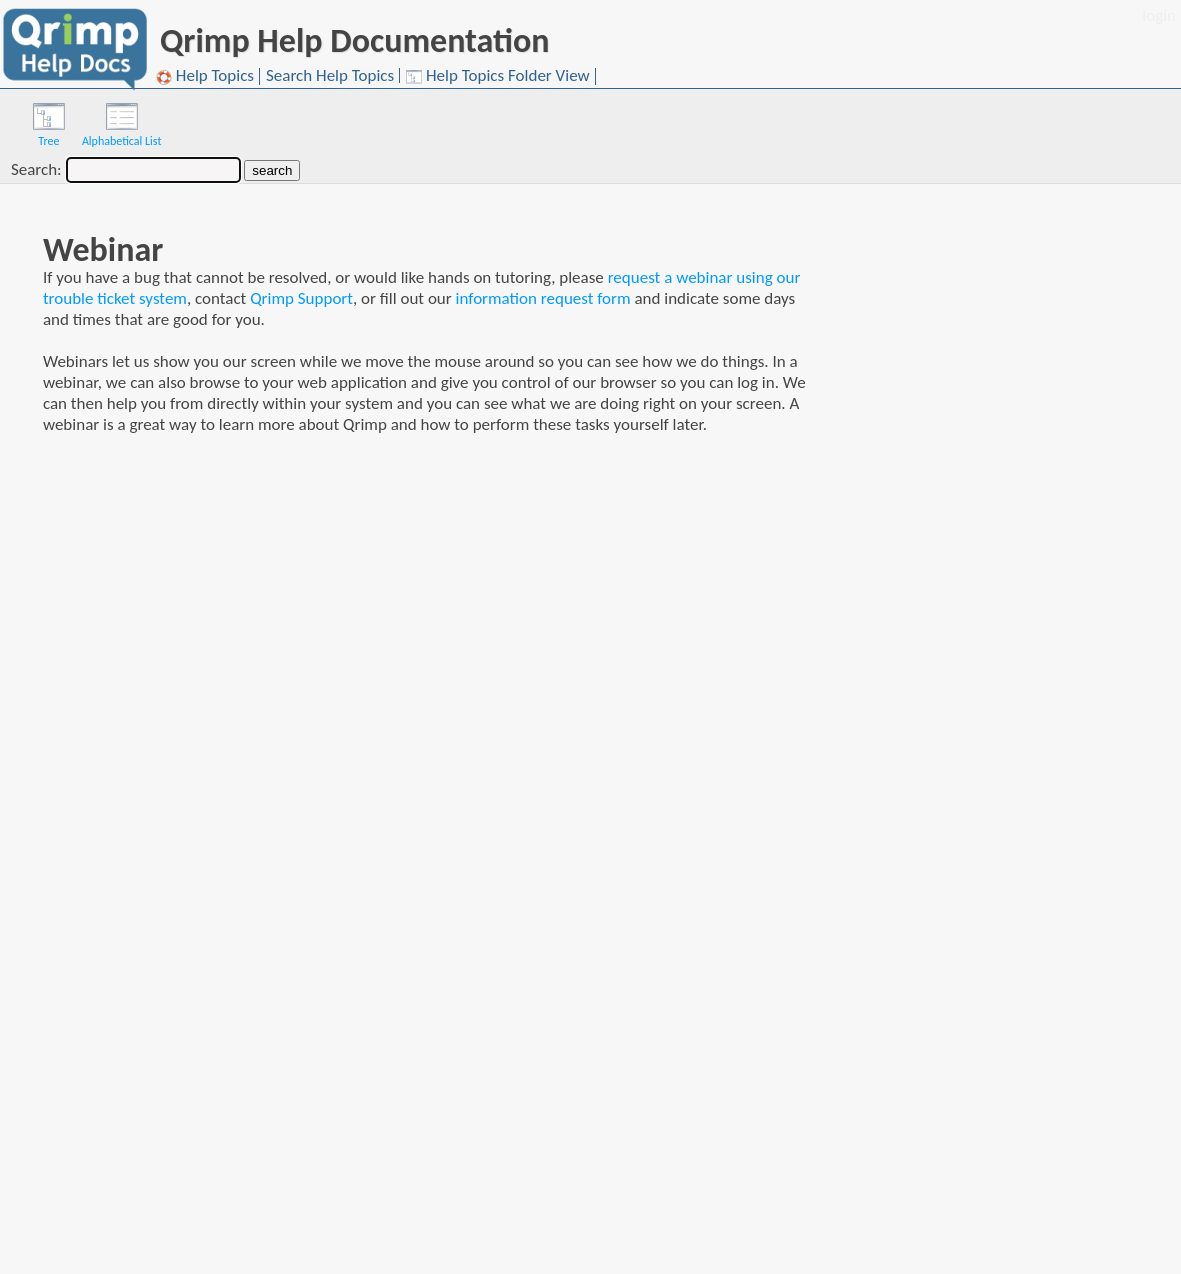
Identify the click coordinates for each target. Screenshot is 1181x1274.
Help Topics (205, 76)
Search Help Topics (330, 75)
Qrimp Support (301, 298)
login (1159, 15)
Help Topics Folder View (498, 76)
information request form (543, 298)
